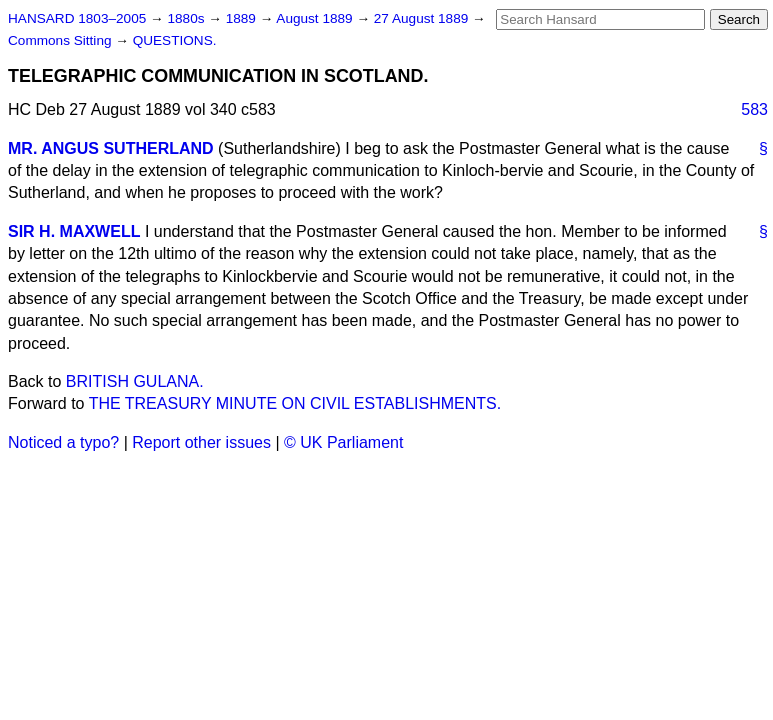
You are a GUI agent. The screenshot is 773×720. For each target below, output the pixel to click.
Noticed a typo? (63, 442)
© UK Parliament (343, 442)
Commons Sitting (61, 40)
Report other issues (201, 442)
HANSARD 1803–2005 (77, 18)
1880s (187, 18)
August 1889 (316, 18)
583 (754, 109)
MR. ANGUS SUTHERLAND (111, 148)
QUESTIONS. (175, 40)
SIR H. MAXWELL (74, 231)
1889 (243, 18)
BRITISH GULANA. (135, 381)
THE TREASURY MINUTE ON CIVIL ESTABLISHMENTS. (295, 403)
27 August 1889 (423, 18)
